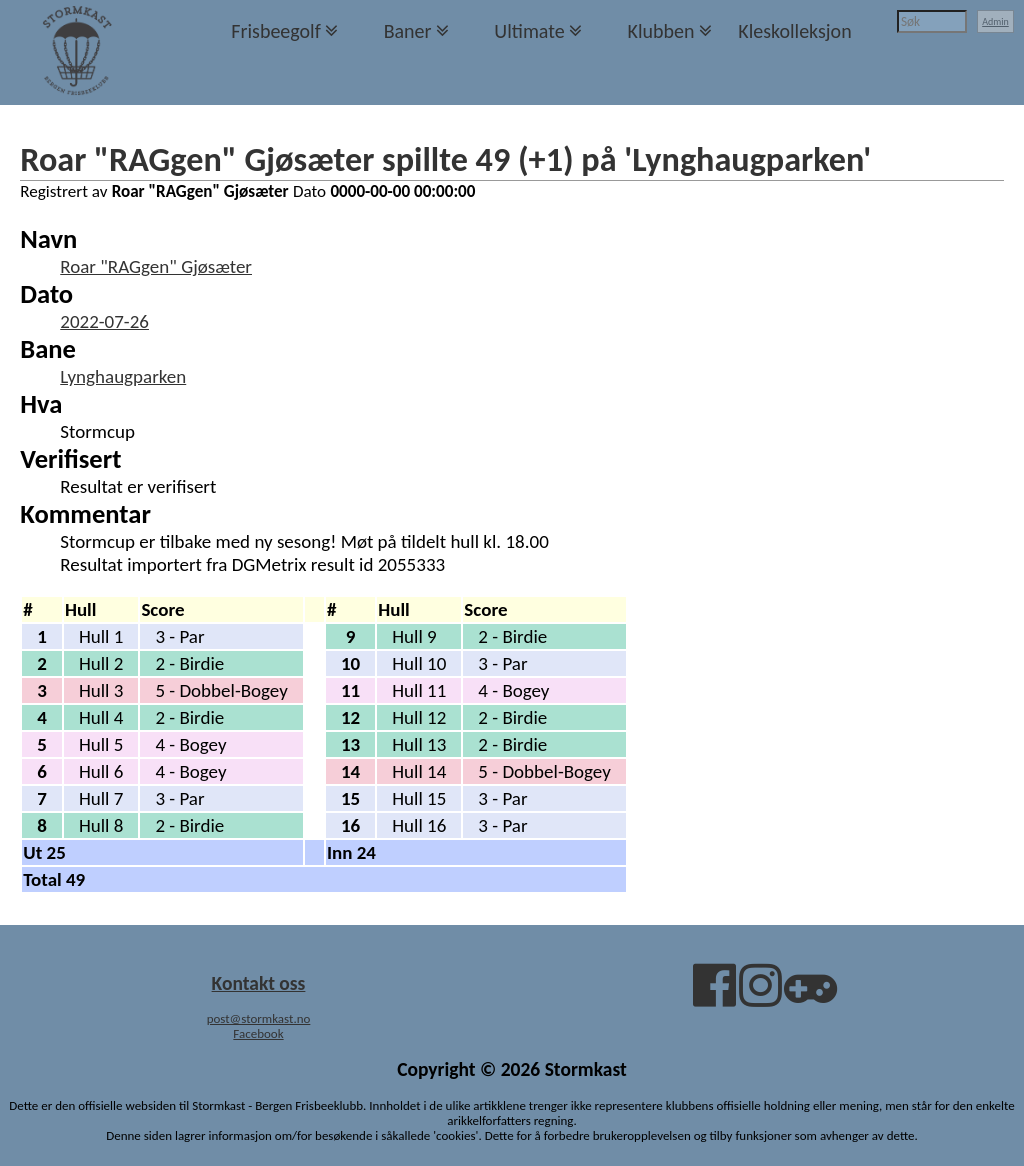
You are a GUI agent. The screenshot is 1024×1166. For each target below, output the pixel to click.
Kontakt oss (259, 983)
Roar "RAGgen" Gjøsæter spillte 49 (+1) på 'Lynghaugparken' (445, 159)
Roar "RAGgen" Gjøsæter (156, 266)
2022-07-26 (104, 321)
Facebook (258, 1033)
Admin (995, 21)
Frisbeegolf (276, 31)
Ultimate (529, 31)
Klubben (660, 31)
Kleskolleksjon (794, 31)
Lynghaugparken (123, 376)
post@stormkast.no (259, 1018)
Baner (408, 31)
